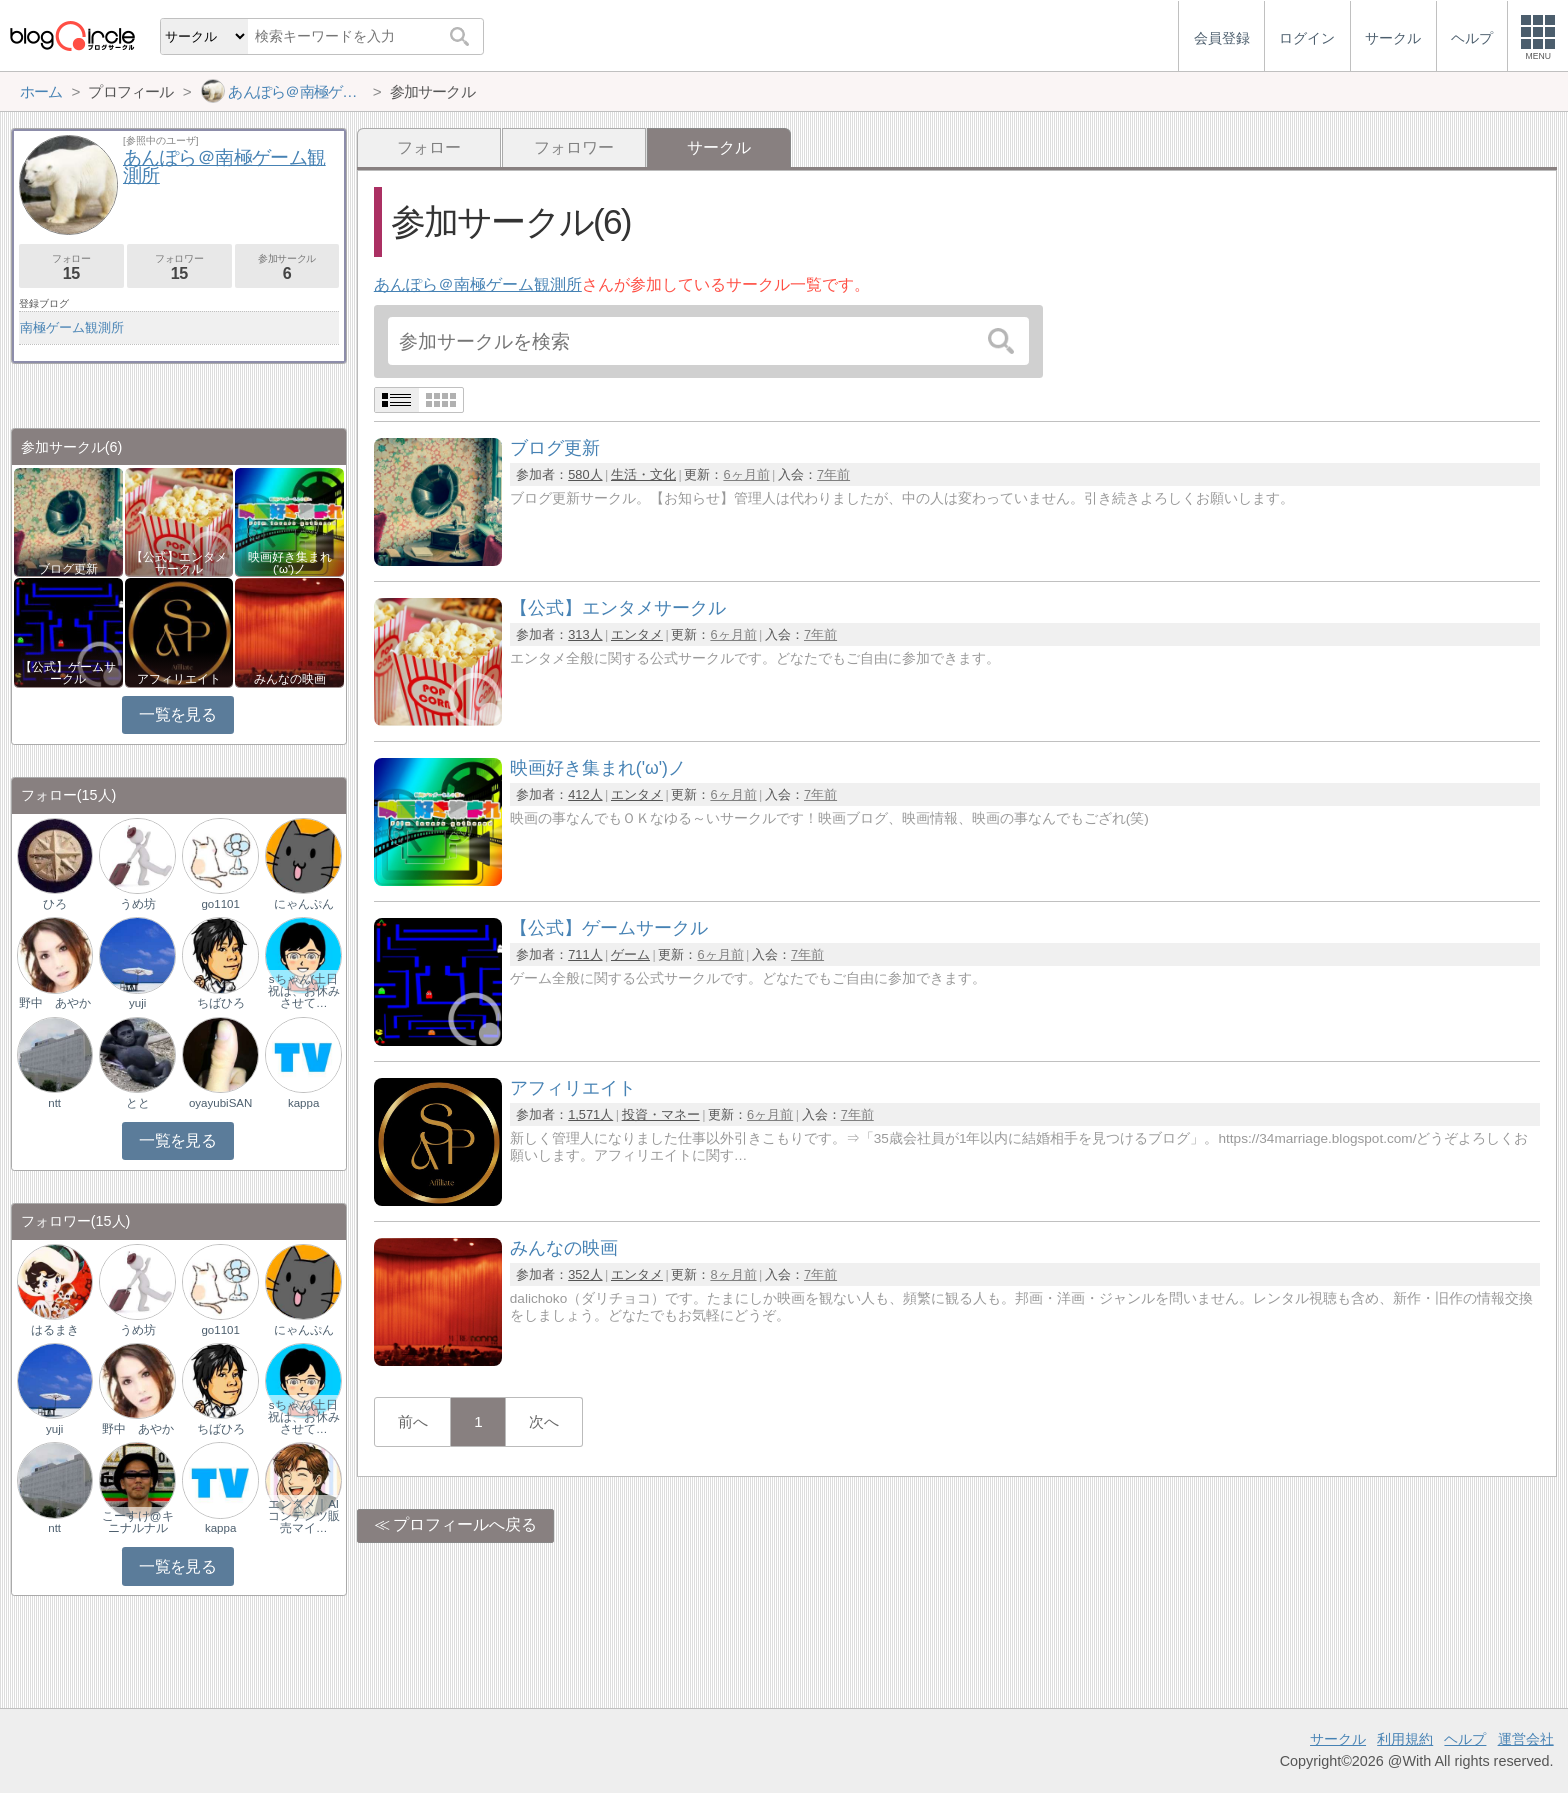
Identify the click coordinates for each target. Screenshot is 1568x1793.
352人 (585, 1274)
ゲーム (630, 954)
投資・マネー (661, 1114)
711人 (585, 954)
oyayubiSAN (220, 1103)
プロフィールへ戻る (465, 1524)
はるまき (55, 1330)
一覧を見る (177, 714)
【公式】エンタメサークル (179, 563)
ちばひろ (221, 1003)
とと (138, 1103)
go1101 (220, 904)
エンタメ (637, 634)
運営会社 (1526, 1739)
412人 (585, 794)
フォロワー (574, 147)
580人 (585, 474)
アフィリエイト (179, 679)
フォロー (429, 147)
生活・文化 (643, 474)
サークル (1338, 1739)
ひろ (55, 904)
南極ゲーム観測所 (72, 327)
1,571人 (590, 1114)
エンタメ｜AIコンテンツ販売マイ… (304, 1516)
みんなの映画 (290, 679)
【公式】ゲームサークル (68, 673)
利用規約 (1405, 1739)
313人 (585, 634)
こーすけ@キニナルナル (138, 1522)
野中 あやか (55, 1003)
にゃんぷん (304, 904)
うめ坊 (138, 904)
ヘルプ (1465, 1739)
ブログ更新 (68, 569)
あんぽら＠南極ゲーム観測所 (478, 284)
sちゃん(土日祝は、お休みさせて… (304, 991)
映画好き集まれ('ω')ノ (290, 563)
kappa (303, 1103)
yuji (137, 1003)
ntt (54, 1103)
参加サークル (287, 267)
